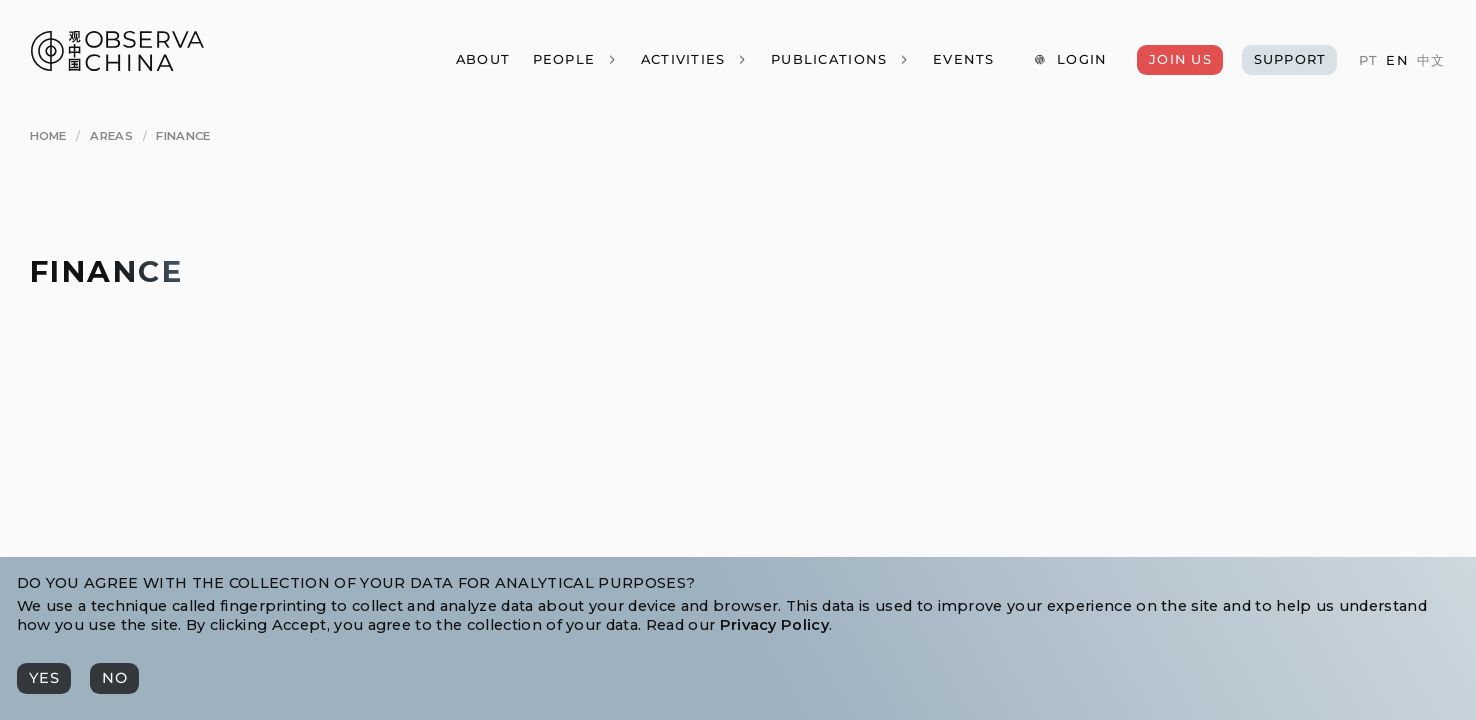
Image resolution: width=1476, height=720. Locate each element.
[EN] (1397, 60)
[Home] (48, 137)
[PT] (1367, 60)
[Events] (963, 59)
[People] (574, 59)
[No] (114, 678)
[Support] (1289, 59)
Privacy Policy (774, 625)
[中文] (1431, 60)
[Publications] (840, 59)
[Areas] (111, 137)
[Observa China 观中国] (117, 65)
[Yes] (44, 678)
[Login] (1070, 59)
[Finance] (183, 137)
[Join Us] (1179, 59)
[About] (482, 59)
